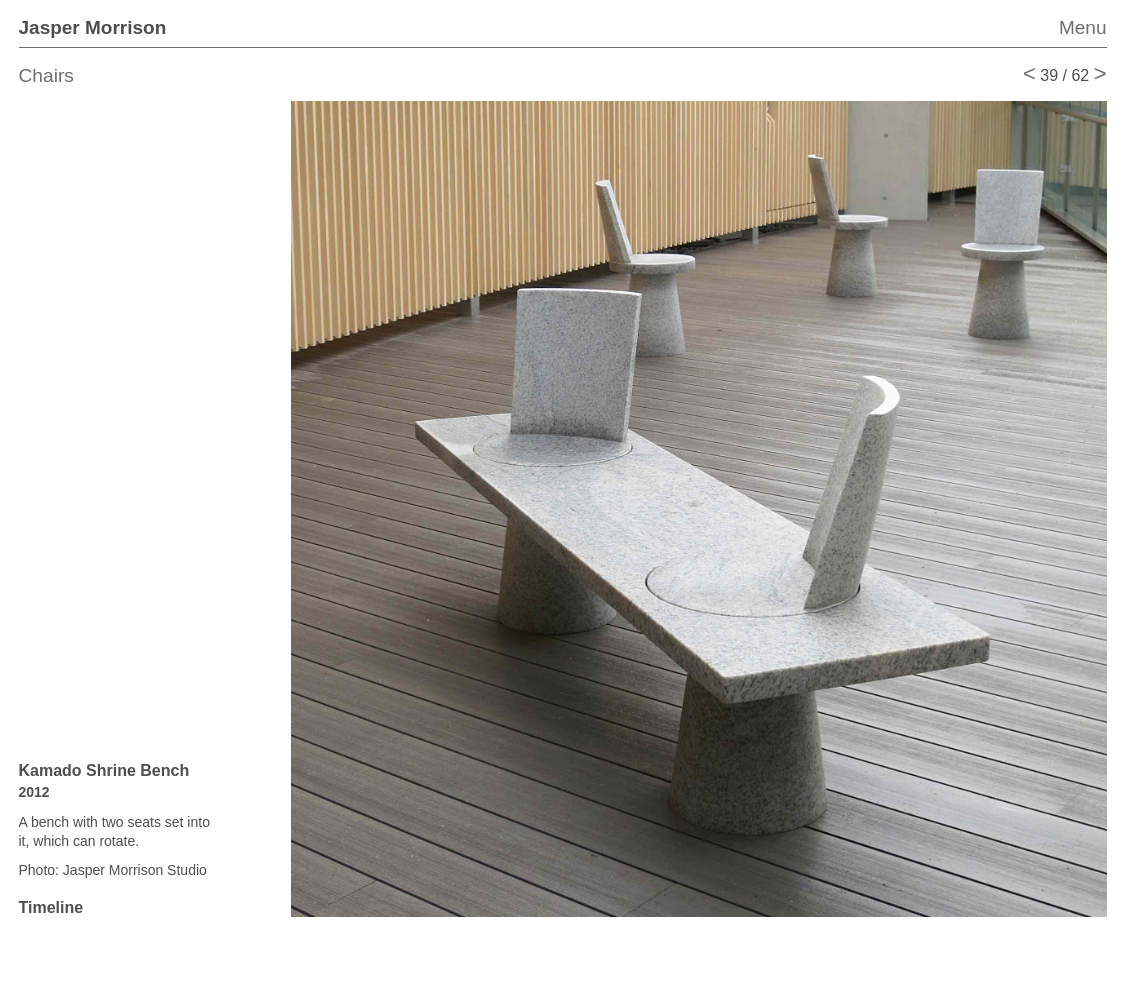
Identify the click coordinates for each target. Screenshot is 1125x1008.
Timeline (51, 907)
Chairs (46, 75)
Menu (1083, 27)
